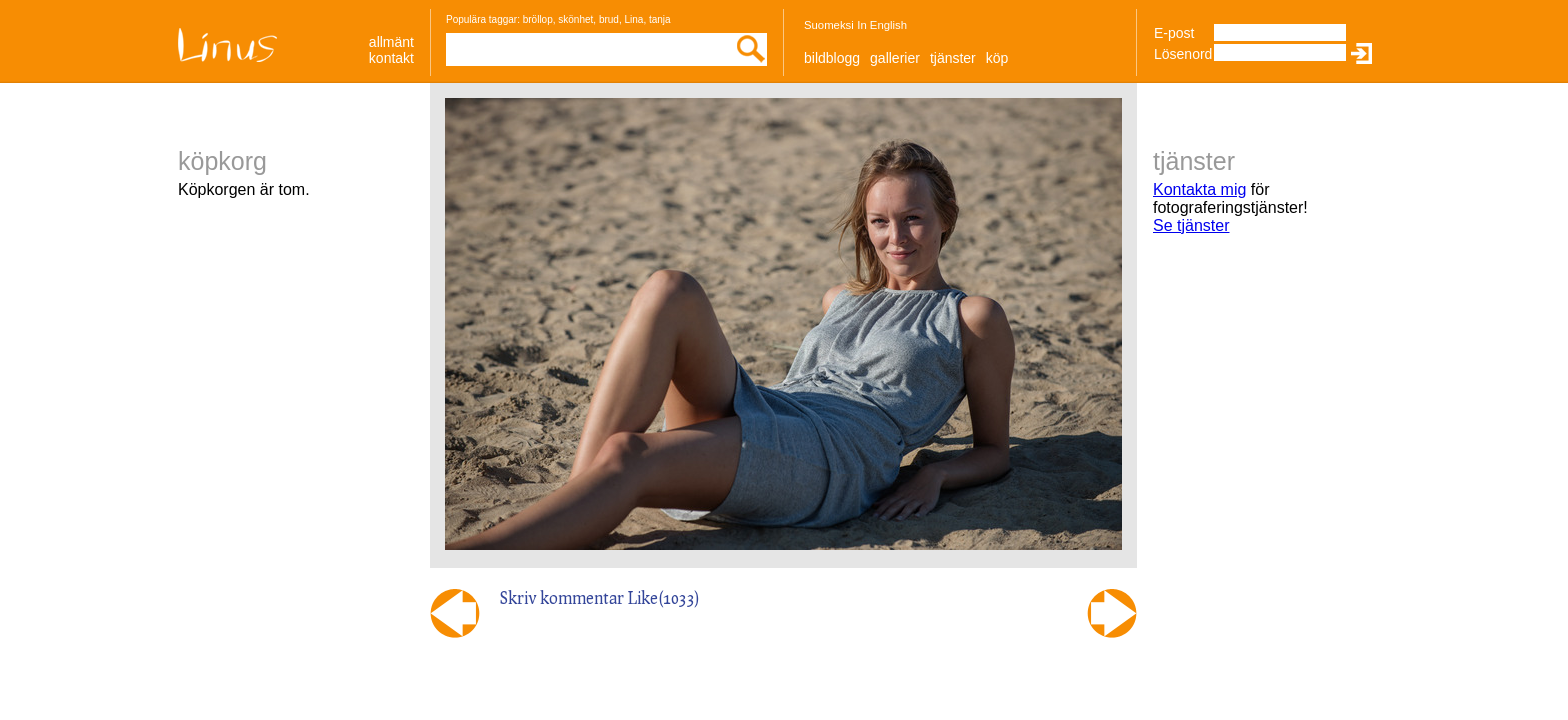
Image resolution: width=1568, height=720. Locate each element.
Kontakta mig (1199, 189)
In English (882, 25)
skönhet (575, 19)
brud (609, 19)
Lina (633, 19)
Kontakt (391, 58)
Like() (664, 597)
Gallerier (895, 58)
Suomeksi (829, 25)
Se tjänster (1191, 225)
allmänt (391, 42)
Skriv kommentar (562, 597)
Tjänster (953, 58)
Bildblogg (832, 58)
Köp (997, 58)
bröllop (538, 19)
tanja (660, 19)
